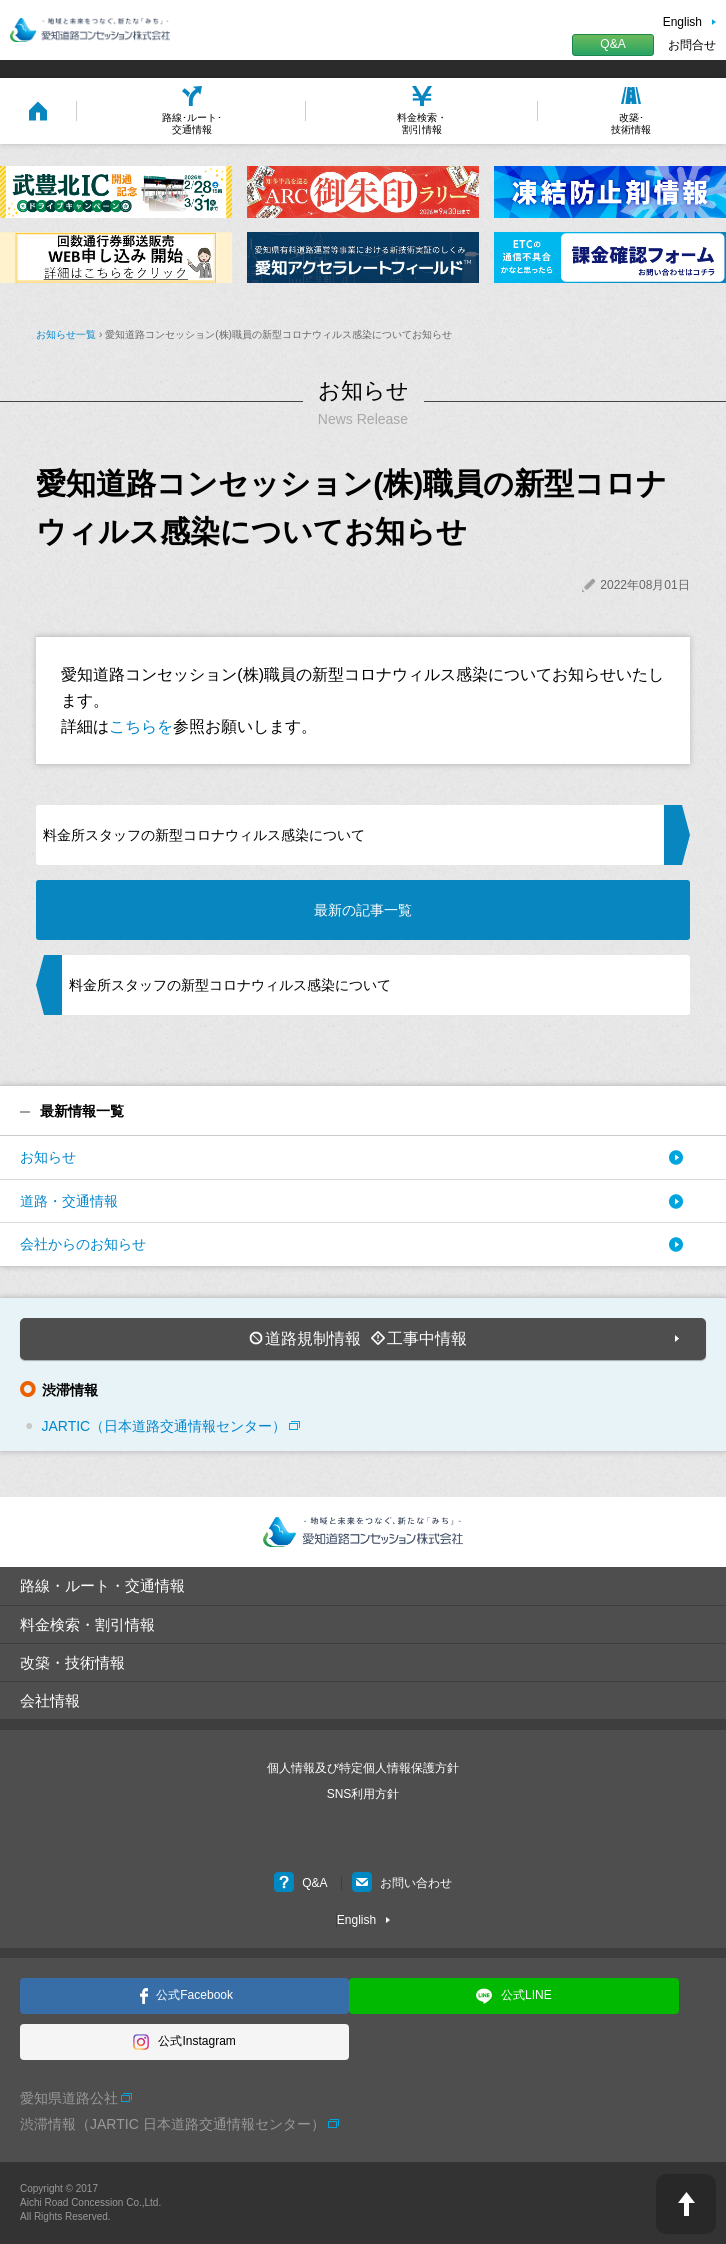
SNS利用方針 (363, 1794)
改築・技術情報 (72, 1662)
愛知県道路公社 (69, 2098)
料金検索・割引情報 (87, 1624)
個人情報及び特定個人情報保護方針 (363, 1768)
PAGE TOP (686, 2204)
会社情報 (50, 1700)
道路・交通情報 (69, 1201)
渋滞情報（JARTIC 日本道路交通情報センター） (172, 2124)
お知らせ (48, 1157)
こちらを (141, 726)
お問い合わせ (402, 1883)
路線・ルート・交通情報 (102, 1585)
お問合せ (692, 45)
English (682, 22)
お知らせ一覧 (66, 334)
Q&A (612, 44)
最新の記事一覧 (363, 910)
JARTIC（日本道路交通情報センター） (163, 1426)
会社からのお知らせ (83, 1244)
